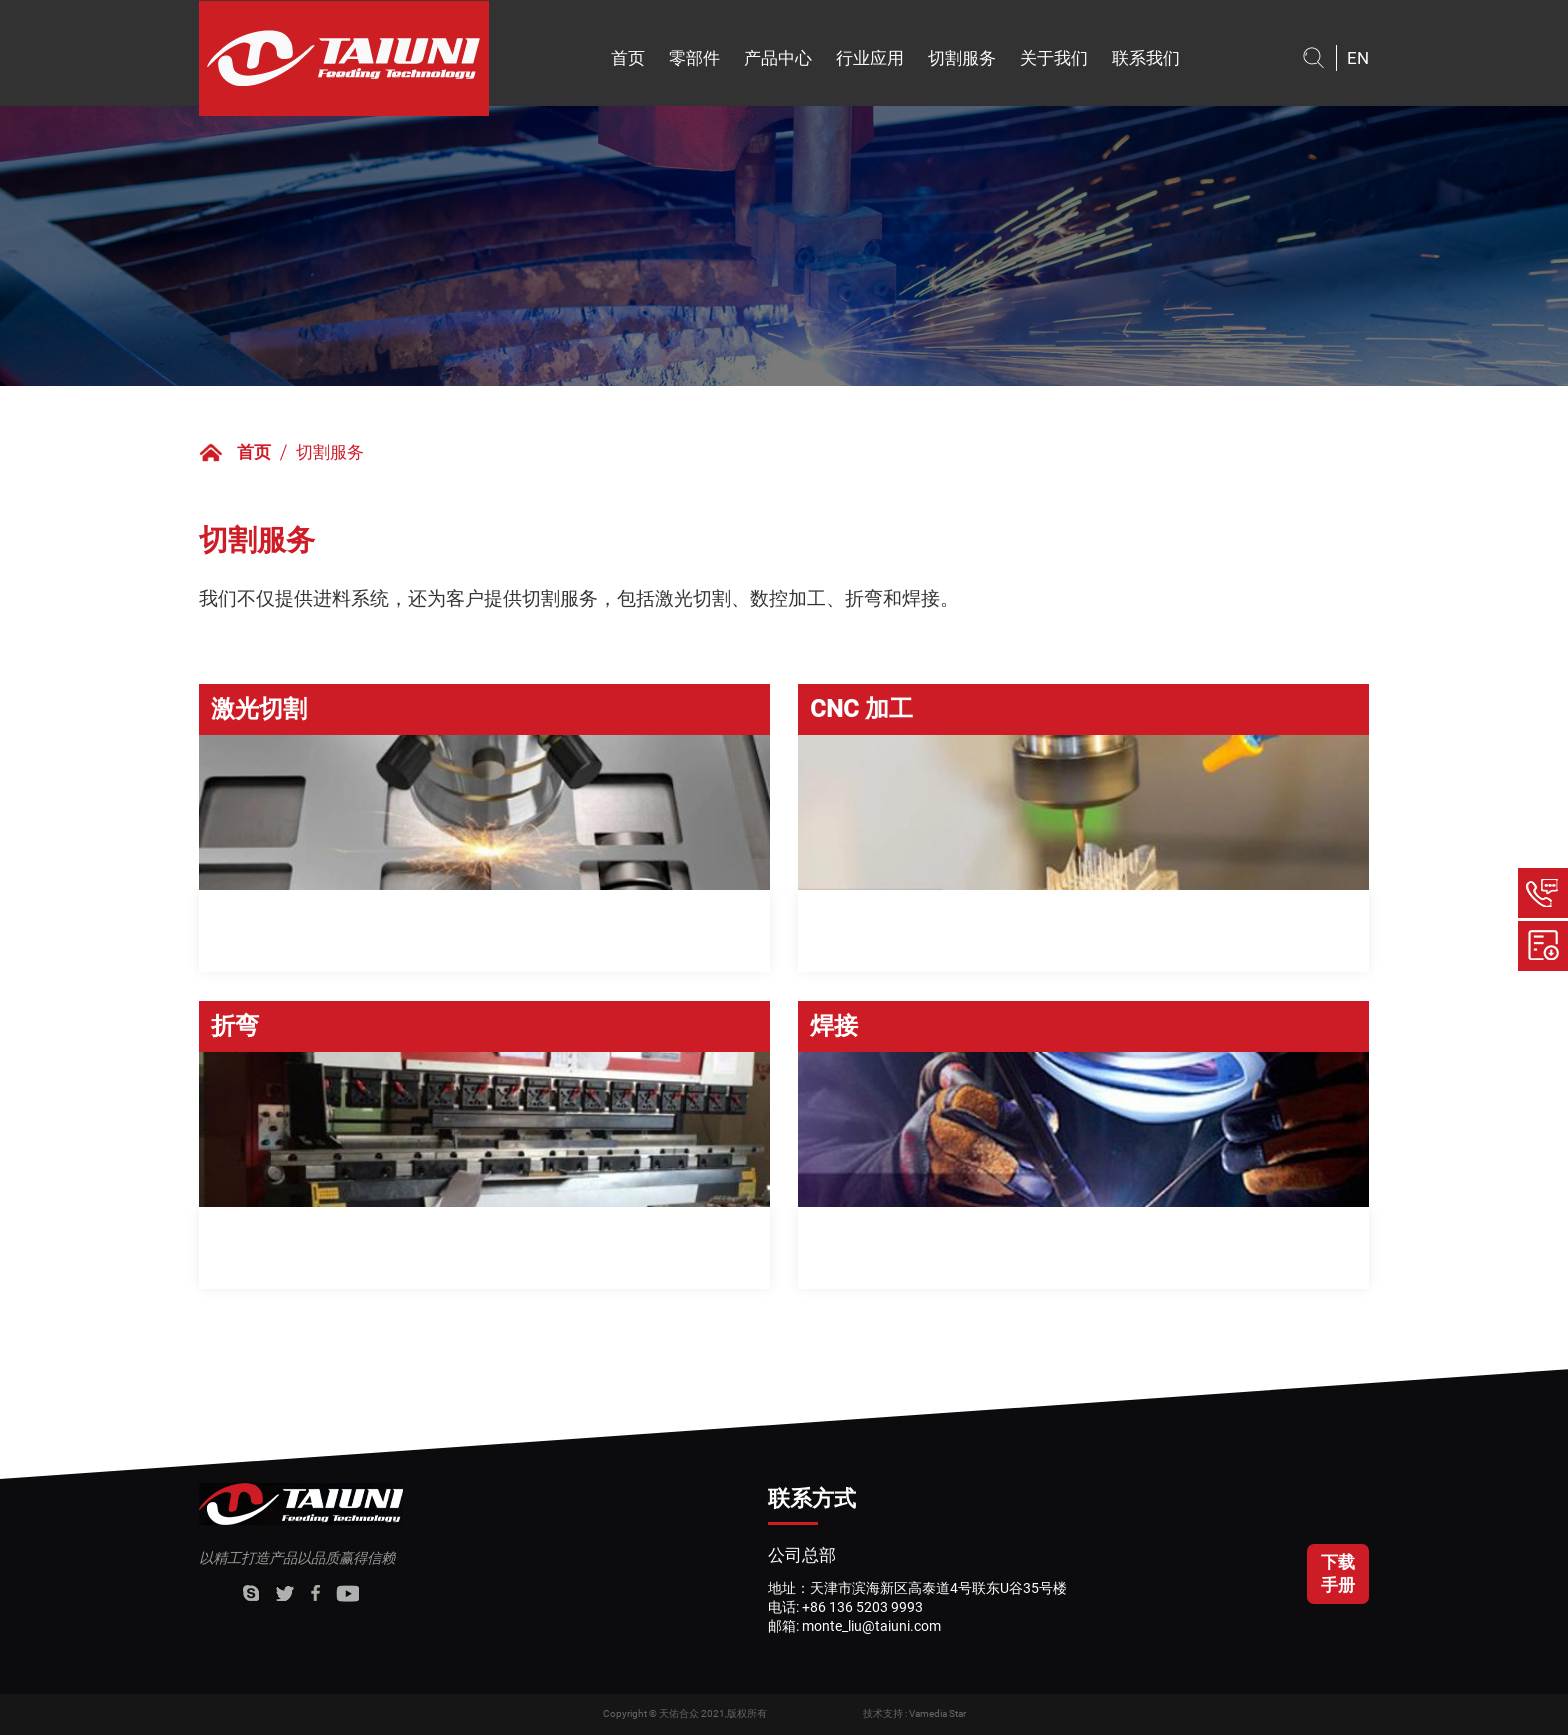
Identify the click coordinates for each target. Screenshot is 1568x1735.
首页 (628, 58)
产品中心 (778, 58)
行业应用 (870, 58)
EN (1358, 58)
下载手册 (1338, 1573)
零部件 (694, 58)
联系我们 (1146, 58)
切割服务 (962, 58)
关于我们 (1054, 58)
